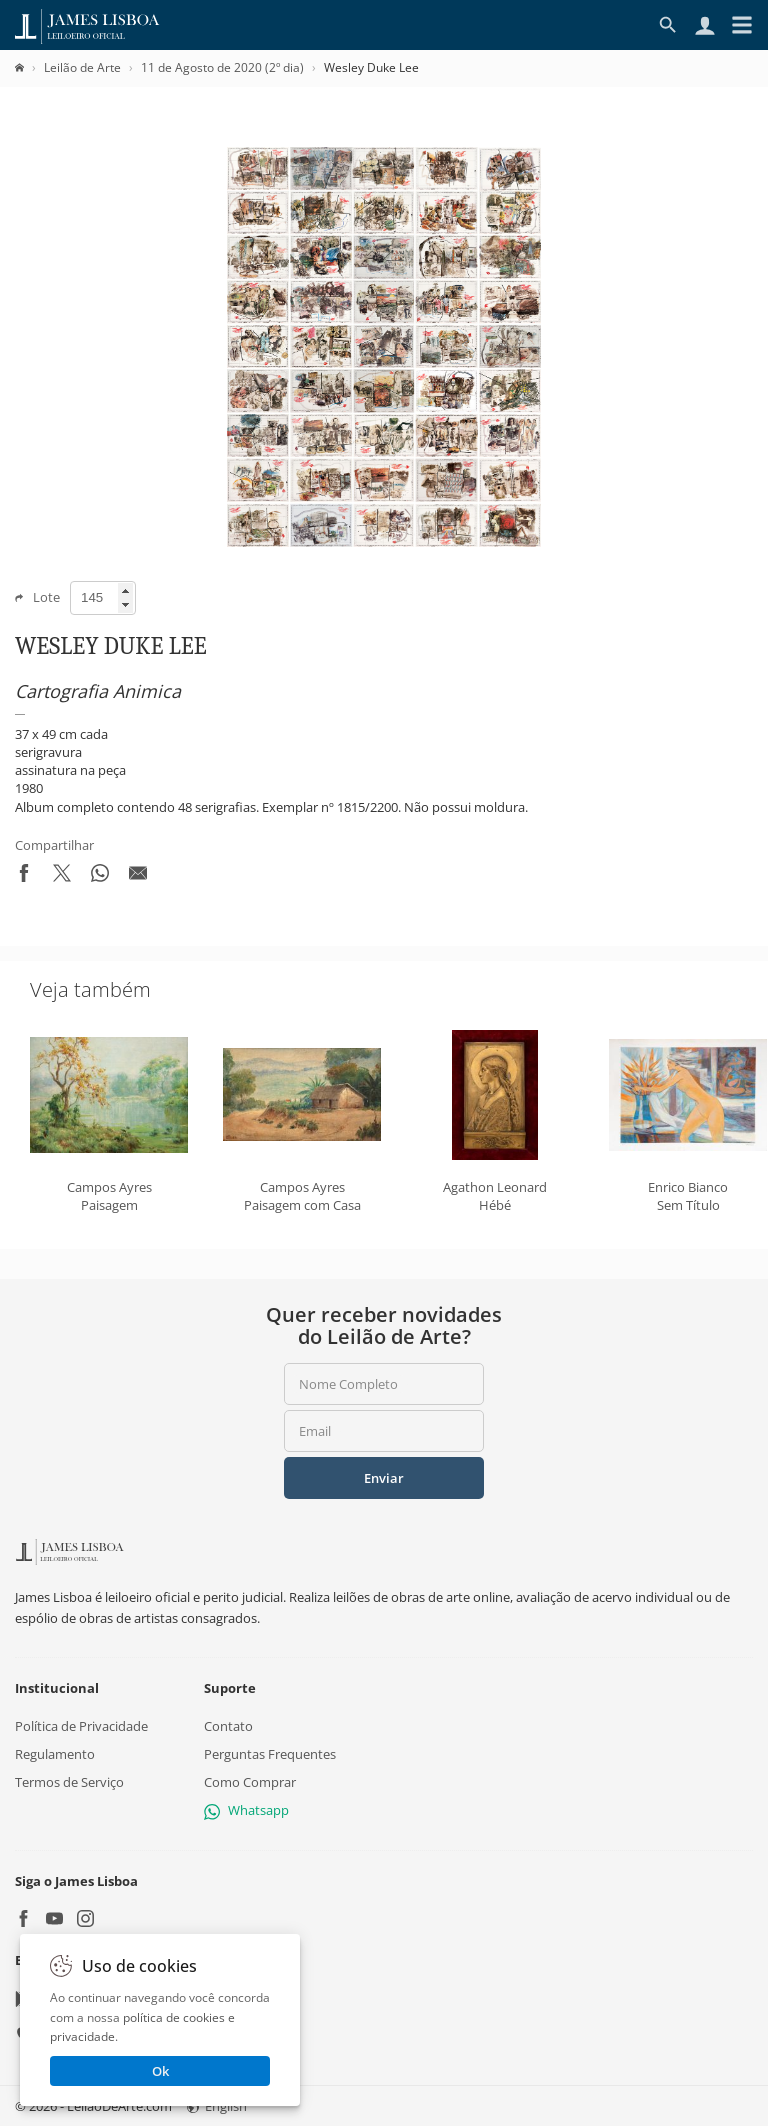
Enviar (384, 1478)
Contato (228, 1726)
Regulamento (55, 1754)
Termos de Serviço (69, 1782)
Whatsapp (246, 1810)
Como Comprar (250, 1782)
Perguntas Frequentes (270, 1754)
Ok (160, 2071)
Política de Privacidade (81, 1726)
